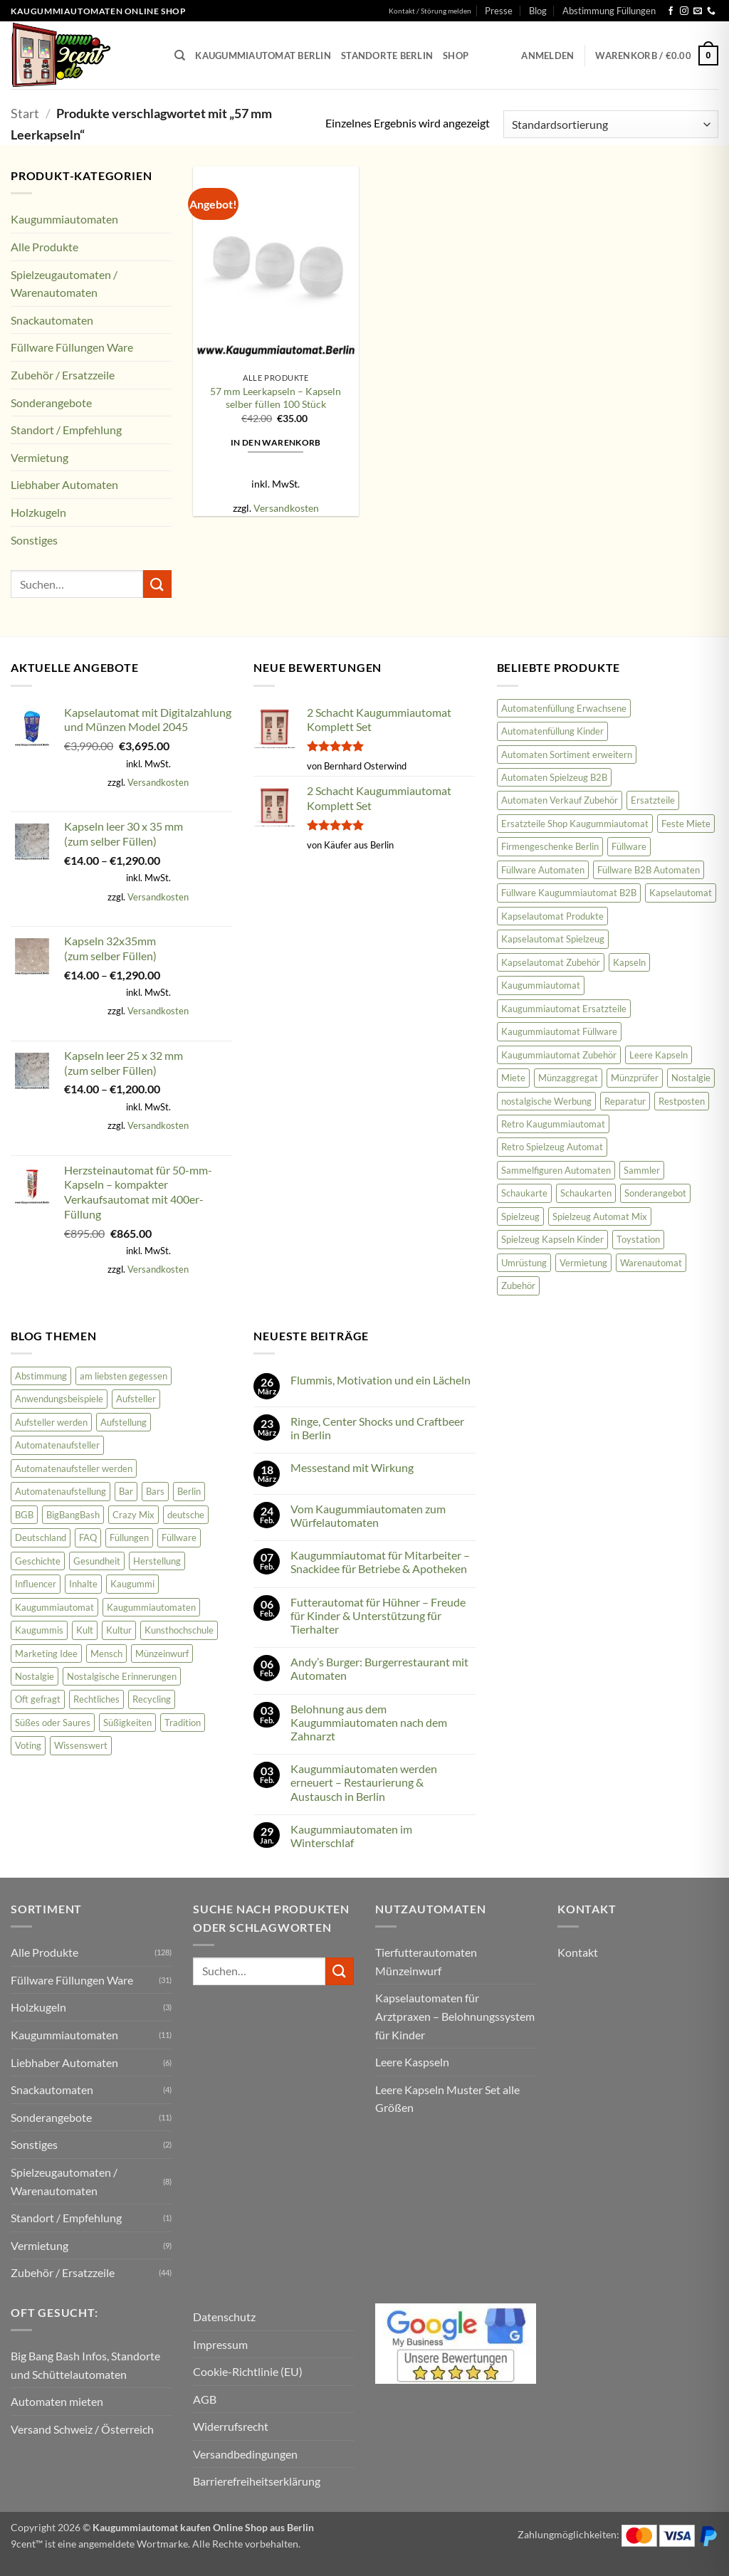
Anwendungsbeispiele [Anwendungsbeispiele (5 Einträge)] (59, 1398)
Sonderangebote (51, 402)
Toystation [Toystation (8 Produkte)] (638, 1239)
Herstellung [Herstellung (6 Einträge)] (157, 1561)
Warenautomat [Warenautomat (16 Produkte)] (651, 1262)
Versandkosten (286, 508)
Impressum (220, 2344)
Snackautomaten (52, 320)
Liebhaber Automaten (64, 484)
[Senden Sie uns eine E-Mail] (697, 11)
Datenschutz (224, 2316)
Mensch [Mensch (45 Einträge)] (106, 1653)
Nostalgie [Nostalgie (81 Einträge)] (34, 1676)
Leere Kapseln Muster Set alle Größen (447, 2099)
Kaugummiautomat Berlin (263, 55)
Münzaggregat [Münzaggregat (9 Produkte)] (568, 1077)
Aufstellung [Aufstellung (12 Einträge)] (123, 1422)
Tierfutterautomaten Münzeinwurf (426, 1961)
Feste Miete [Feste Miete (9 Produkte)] (685, 823)
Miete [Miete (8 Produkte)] (513, 1077)
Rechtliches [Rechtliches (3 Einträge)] (96, 1699)
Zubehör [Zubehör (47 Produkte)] (518, 1285)
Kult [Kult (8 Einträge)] (84, 1630)
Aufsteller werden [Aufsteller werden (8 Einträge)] (51, 1422)
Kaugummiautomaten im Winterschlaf (351, 1835)
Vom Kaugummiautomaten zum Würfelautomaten (368, 1515)
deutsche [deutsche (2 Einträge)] (185, 1514)
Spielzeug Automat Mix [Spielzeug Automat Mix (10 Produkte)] (599, 1216)
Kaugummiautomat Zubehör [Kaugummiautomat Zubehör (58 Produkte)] (559, 1055)
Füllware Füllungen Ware (72, 347)
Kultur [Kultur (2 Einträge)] (119, 1630)
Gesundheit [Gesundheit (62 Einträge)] (96, 1561)
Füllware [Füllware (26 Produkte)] (629, 846)
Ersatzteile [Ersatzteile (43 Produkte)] (653, 800)
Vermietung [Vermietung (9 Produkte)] (583, 1262)
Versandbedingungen (245, 2454)
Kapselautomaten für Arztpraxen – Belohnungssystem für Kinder (455, 2016)
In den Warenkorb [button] (276, 442)
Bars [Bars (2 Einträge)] (155, 1491)
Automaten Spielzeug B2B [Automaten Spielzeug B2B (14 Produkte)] (554, 777)
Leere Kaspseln (412, 2061)
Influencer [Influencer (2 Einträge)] (35, 1583)
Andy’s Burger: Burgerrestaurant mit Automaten (379, 1668)
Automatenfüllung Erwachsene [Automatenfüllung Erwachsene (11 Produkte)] (563, 708)
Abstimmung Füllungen (609, 10)
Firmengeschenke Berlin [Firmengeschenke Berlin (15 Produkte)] (550, 846)
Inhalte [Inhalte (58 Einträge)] (83, 1583)
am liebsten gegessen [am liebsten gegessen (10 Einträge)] (123, 1376)
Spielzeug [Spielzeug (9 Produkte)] (520, 1216)
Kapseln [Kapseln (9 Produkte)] (629, 962)
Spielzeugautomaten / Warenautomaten (64, 284)
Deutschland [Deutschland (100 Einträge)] (40, 1537)
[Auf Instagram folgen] (684, 11)
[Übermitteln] (157, 584)
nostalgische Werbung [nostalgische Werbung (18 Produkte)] (546, 1101)
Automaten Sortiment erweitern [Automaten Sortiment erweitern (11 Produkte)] (566, 754)
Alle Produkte (44, 246)
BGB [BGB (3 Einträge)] (24, 1514)
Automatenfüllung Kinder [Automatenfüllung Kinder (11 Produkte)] (552, 731)
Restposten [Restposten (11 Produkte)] (682, 1101)
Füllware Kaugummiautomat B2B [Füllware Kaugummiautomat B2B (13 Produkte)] (568, 892)
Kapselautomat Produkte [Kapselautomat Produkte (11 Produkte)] (552, 916)
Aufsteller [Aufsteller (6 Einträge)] (136, 1398)
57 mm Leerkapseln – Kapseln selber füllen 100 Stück (275, 398)
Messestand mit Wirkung (352, 1467)
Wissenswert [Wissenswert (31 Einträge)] (80, 1745)
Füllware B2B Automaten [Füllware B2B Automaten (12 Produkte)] (648, 870)
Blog (538, 10)
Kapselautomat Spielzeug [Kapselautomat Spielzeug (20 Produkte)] (552, 939)
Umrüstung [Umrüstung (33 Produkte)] (524, 1262)
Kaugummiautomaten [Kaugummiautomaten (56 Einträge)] (151, 1607)
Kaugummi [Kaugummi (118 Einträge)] (132, 1583)
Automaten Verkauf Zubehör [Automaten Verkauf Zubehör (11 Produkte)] (559, 800)
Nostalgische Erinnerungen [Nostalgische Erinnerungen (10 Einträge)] (122, 1676)
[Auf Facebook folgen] (670, 11)
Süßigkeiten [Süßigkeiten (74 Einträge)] (127, 1722)
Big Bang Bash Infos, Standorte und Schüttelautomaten (85, 2365)
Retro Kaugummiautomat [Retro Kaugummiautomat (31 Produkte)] (553, 1124)
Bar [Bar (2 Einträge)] (126, 1491)
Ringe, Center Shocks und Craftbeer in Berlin (377, 1427)
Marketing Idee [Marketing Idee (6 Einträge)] (46, 1653)
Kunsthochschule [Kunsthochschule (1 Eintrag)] (179, 1630)
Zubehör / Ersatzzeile (63, 375)
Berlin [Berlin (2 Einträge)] (189, 1491)
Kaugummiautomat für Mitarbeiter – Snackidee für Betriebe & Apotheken (380, 1561)
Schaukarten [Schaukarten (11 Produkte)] (586, 1193)
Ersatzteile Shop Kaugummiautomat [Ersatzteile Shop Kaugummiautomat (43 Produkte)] (575, 823)
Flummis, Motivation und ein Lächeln (380, 1380)
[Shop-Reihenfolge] (610, 124)
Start (25, 113)
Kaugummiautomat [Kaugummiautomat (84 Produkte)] (540, 985)
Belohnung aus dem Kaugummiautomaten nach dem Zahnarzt (368, 1722)
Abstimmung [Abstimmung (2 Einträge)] (41, 1376)
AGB (204, 2399)
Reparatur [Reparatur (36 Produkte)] (625, 1101)
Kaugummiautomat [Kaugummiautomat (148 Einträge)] (54, 1607)
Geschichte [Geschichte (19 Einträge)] (38, 1561)
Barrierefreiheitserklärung (256, 2481)
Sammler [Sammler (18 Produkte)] (642, 1170)
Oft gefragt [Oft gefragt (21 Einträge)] (38, 1699)
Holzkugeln (38, 512)
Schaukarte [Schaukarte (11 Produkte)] (524, 1193)
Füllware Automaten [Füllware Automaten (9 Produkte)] (542, 870)
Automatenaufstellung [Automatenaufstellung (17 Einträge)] (60, 1491)
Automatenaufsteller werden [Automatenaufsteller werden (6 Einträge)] (73, 1468)
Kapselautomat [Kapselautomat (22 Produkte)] (680, 892)
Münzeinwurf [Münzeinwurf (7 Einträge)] (162, 1653)
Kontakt (577, 1952)
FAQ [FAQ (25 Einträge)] (88, 1537)
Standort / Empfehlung (66, 429)
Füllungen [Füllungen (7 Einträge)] (129, 1537)
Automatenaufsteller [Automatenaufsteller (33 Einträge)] (57, 1445)
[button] (547, 55)
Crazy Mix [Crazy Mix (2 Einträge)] (133, 1514)
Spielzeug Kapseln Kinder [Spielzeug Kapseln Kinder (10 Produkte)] (552, 1239)
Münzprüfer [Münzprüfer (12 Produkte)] (635, 1077)
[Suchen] (179, 55)
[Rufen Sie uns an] (711, 11)
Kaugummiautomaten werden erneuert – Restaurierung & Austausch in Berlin (363, 1782)
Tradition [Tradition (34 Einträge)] (182, 1722)
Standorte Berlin (387, 55)
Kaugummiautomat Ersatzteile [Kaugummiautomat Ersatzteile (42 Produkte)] (563, 1008)
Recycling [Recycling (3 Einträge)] (151, 1699)
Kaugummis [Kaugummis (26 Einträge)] (39, 1630)
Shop (455, 55)
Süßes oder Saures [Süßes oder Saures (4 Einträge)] (52, 1722)
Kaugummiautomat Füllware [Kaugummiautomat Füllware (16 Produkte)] (559, 1031)
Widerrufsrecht (230, 2426)
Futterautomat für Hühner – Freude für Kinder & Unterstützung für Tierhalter (378, 1615)
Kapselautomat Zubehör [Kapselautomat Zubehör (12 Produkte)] (550, 962)
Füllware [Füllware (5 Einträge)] (179, 1537)
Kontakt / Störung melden (430, 11)
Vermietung (39, 457)
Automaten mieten (57, 2401)
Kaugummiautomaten (64, 219)
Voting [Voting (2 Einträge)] (28, 1745)
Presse (499, 10)
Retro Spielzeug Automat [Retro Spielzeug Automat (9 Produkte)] (552, 1146)
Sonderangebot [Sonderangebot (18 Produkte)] (655, 1193)
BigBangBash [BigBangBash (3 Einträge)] (73, 1514)
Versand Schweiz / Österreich (82, 2429)
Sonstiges (34, 540)
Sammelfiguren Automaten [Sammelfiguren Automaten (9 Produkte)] (556, 1170)
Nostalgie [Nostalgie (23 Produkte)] (690, 1077)
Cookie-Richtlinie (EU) (248, 2371)
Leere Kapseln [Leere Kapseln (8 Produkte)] (658, 1055)
